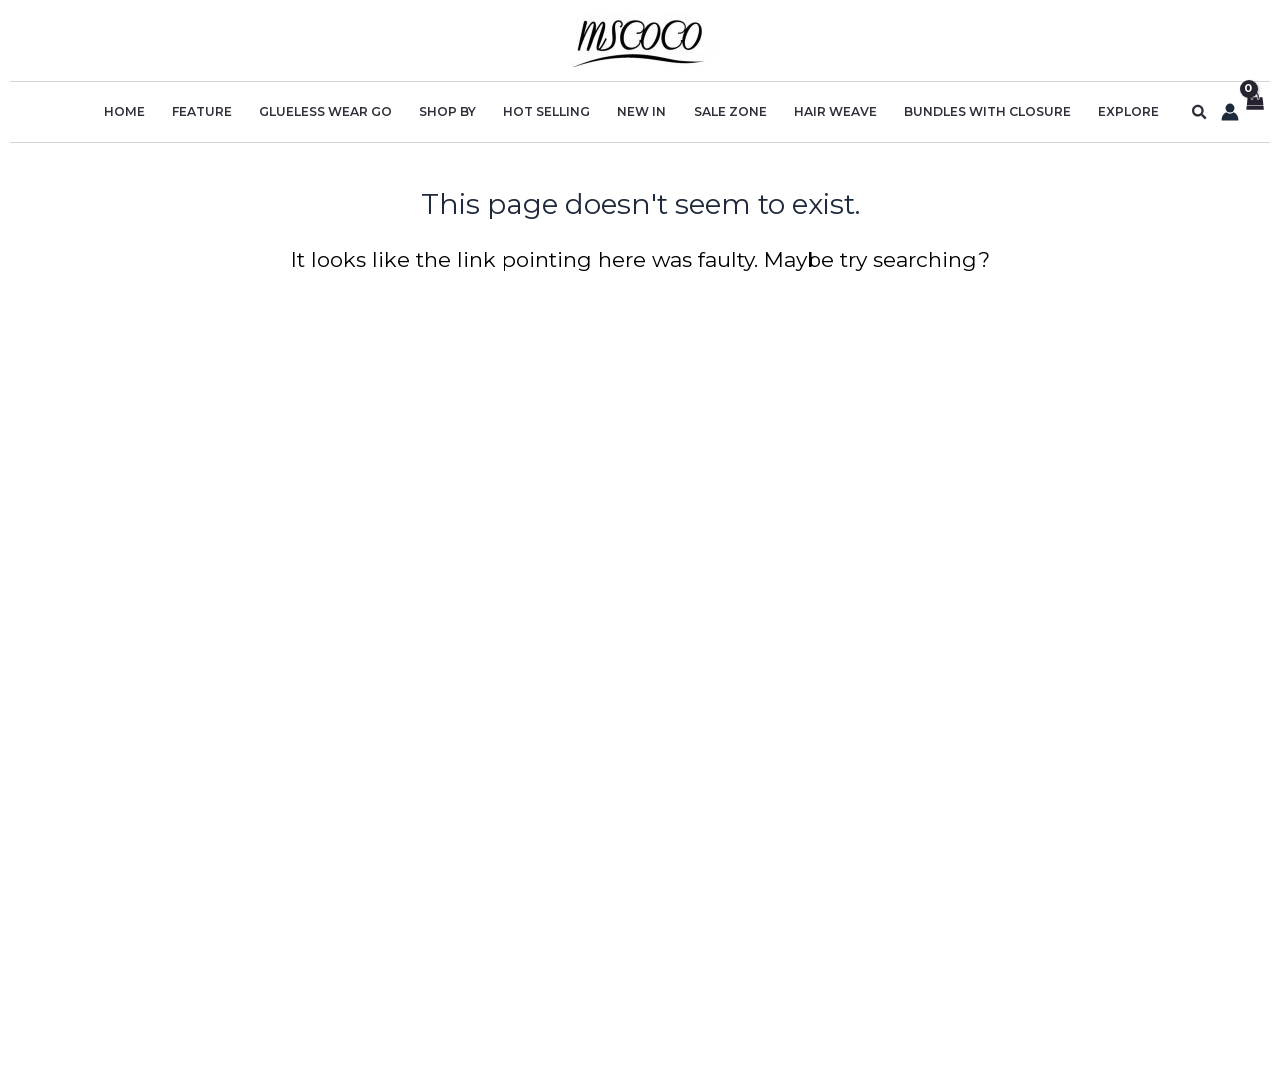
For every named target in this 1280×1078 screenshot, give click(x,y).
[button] (1198, 112)
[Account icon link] (1228, 112)
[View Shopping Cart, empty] (1253, 112)
